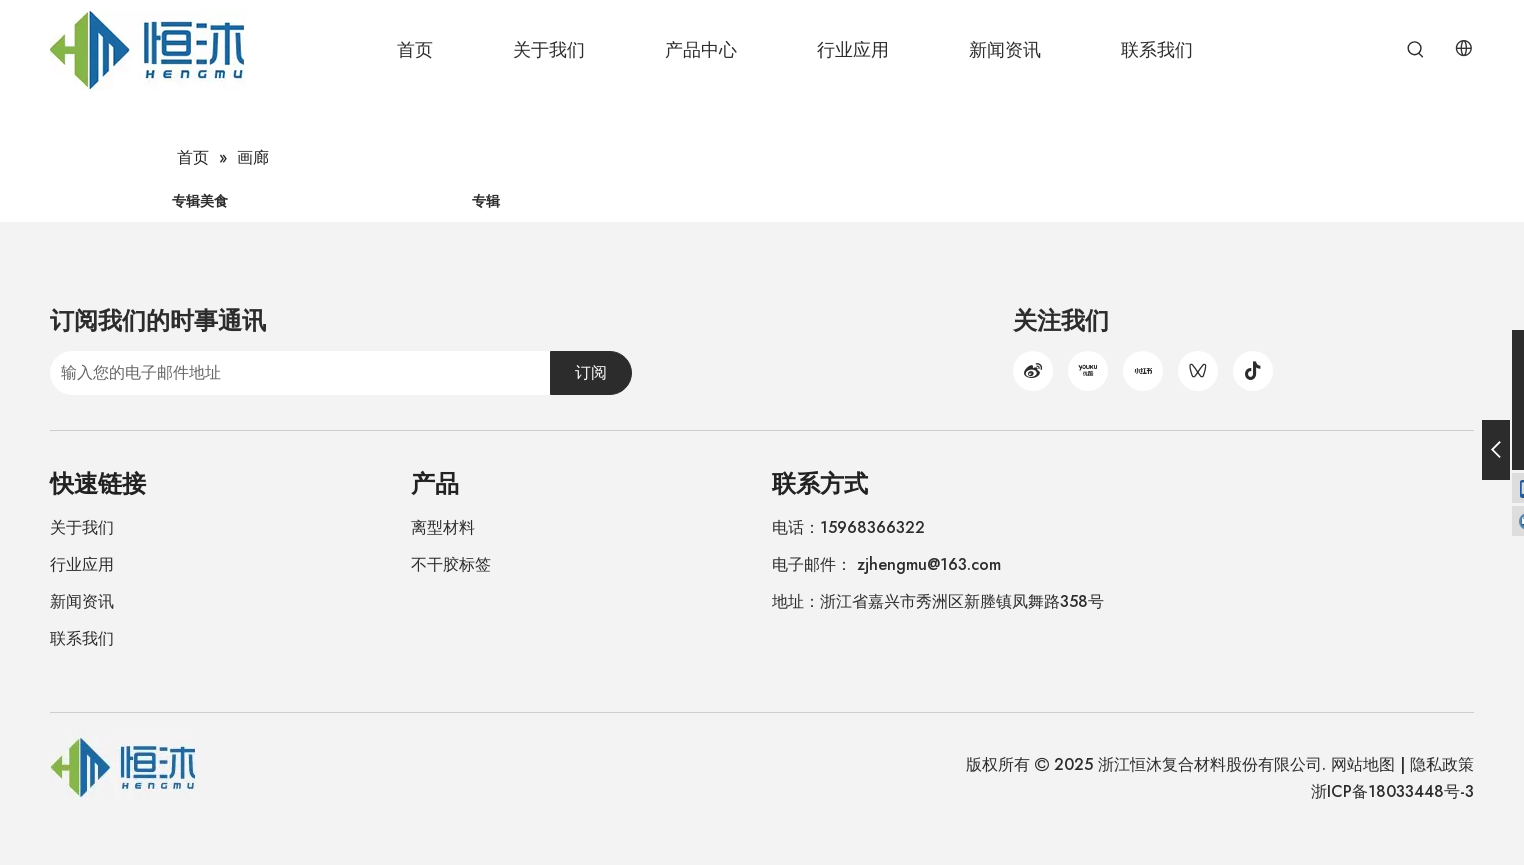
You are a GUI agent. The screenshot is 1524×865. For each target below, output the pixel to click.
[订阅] (591, 373)
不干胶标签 (451, 564)
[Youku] (1088, 371)
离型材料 (443, 527)
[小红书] (1143, 371)
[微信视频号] (1198, 371)
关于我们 (82, 527)
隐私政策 (1442, 764)
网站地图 (1363, 764)
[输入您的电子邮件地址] (296, 373)
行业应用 (82, 564)
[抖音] (1253, 371)
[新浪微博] (1033, 371)
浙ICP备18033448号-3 (1392, 791)
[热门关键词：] (1416, 50)
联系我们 (82, 638)
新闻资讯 (82, 601)
